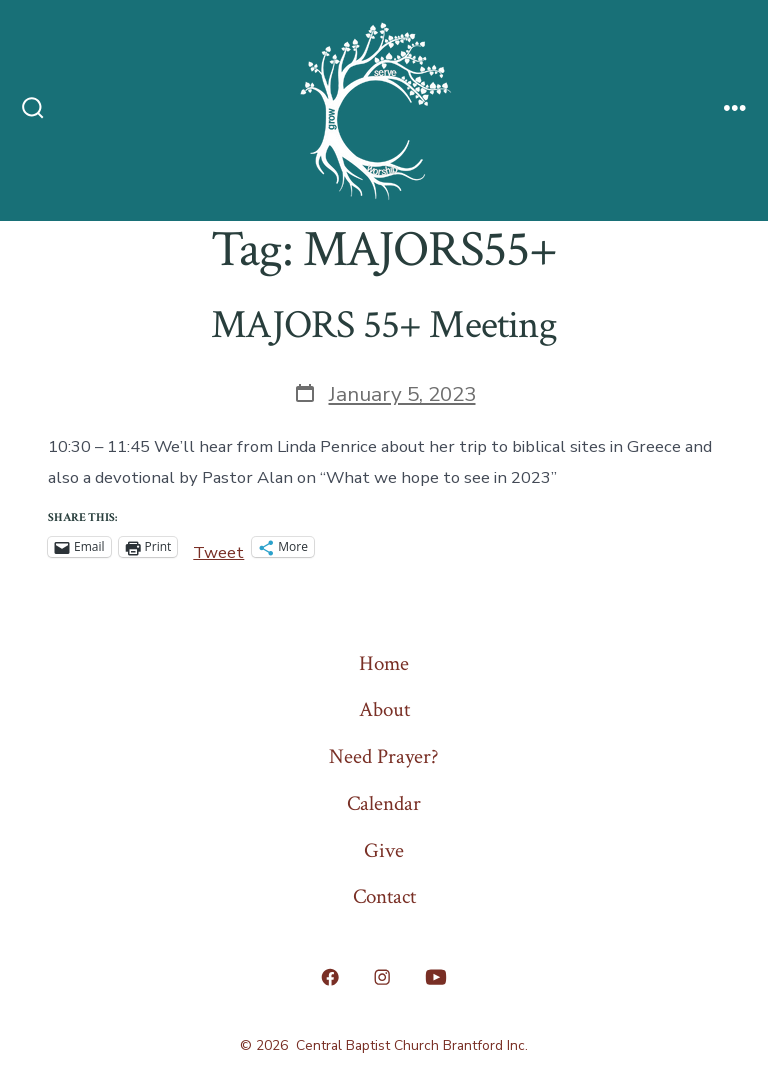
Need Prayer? (384, 756)
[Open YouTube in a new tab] (435, 977)
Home (384, 663)
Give (384, 850)
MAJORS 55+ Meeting (384, 325)
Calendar (384, 803)
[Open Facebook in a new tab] (331, 977)
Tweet (218, 548)
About (384, 709)
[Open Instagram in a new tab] (382, 977)
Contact (384, 896)
